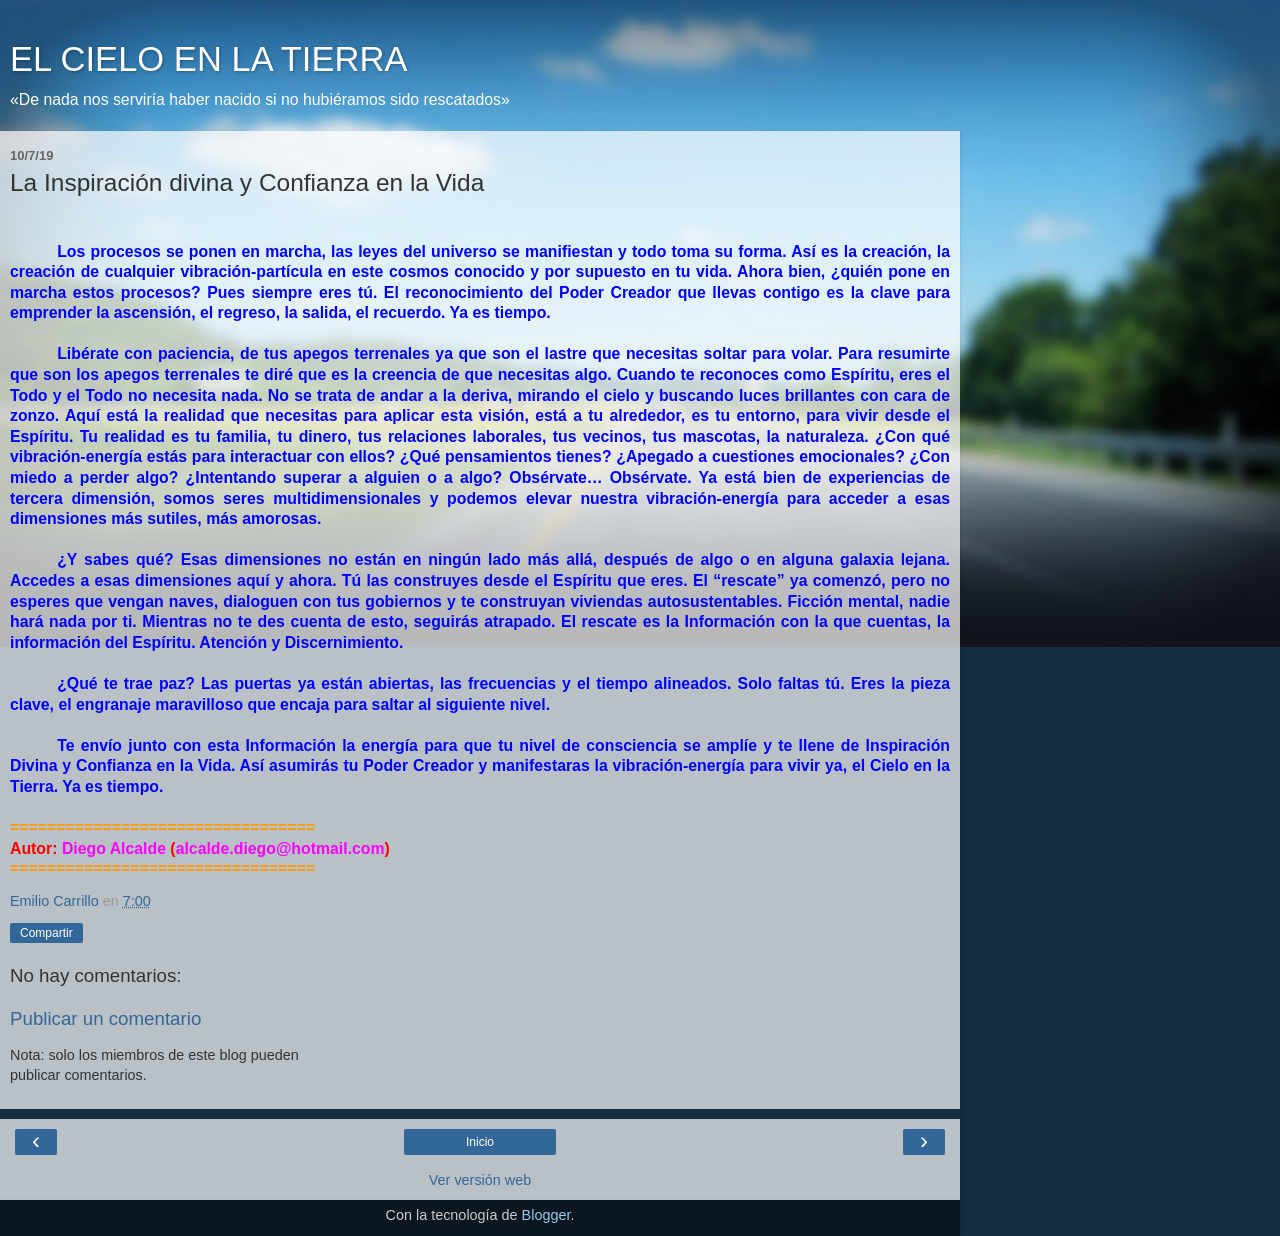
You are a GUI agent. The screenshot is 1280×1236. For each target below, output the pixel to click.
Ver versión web (480, 1180)
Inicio (480, 1142)
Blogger (546, 1215)
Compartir (46, 933)
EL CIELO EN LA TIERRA (208, 59)
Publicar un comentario (105, 1018)
